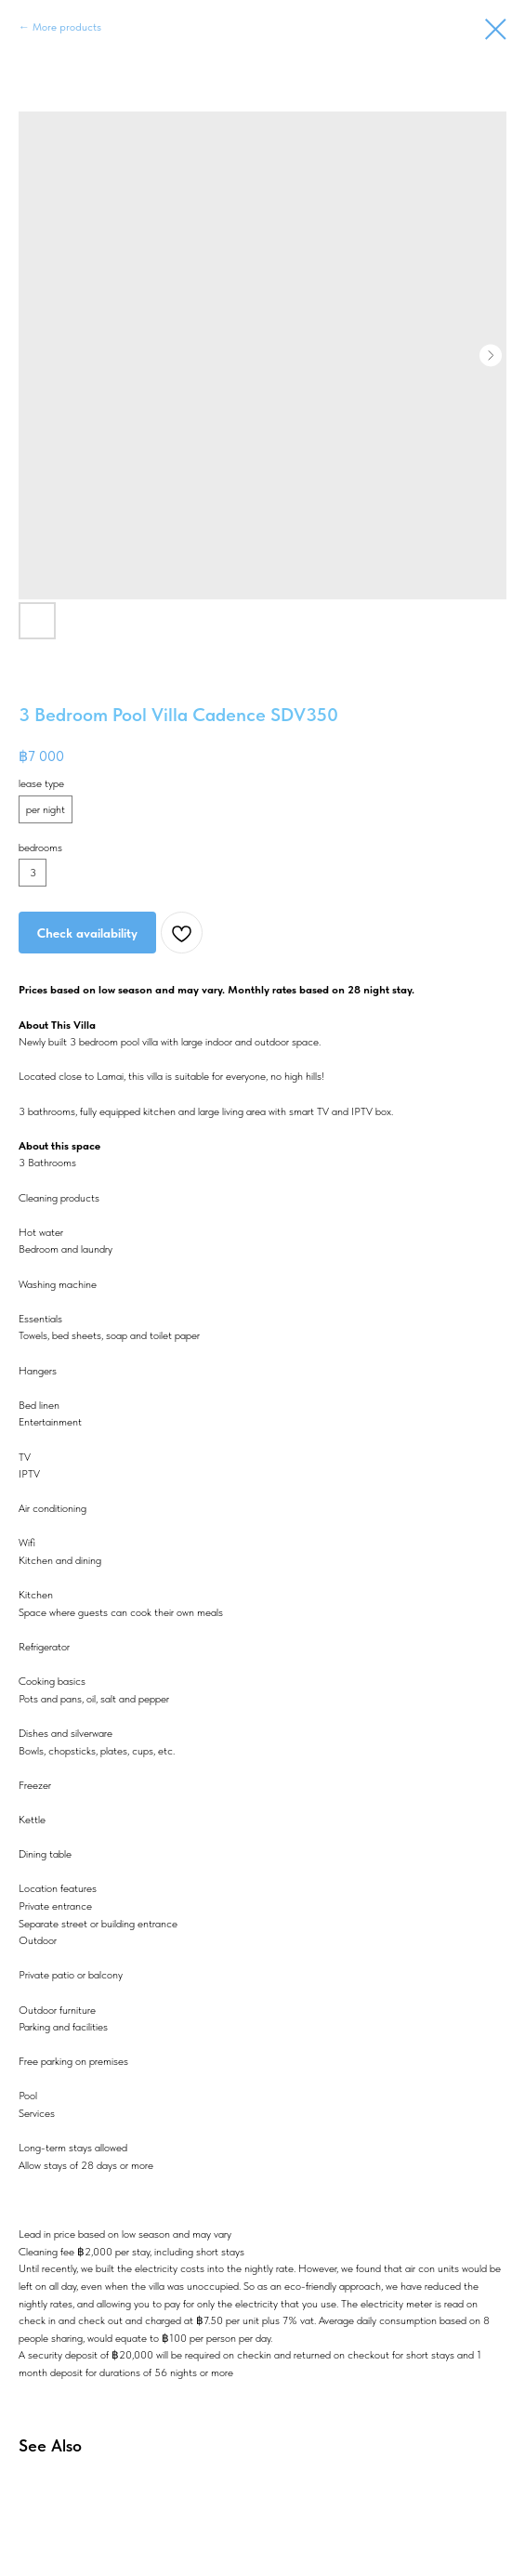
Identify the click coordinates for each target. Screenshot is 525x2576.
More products (67, 26)
